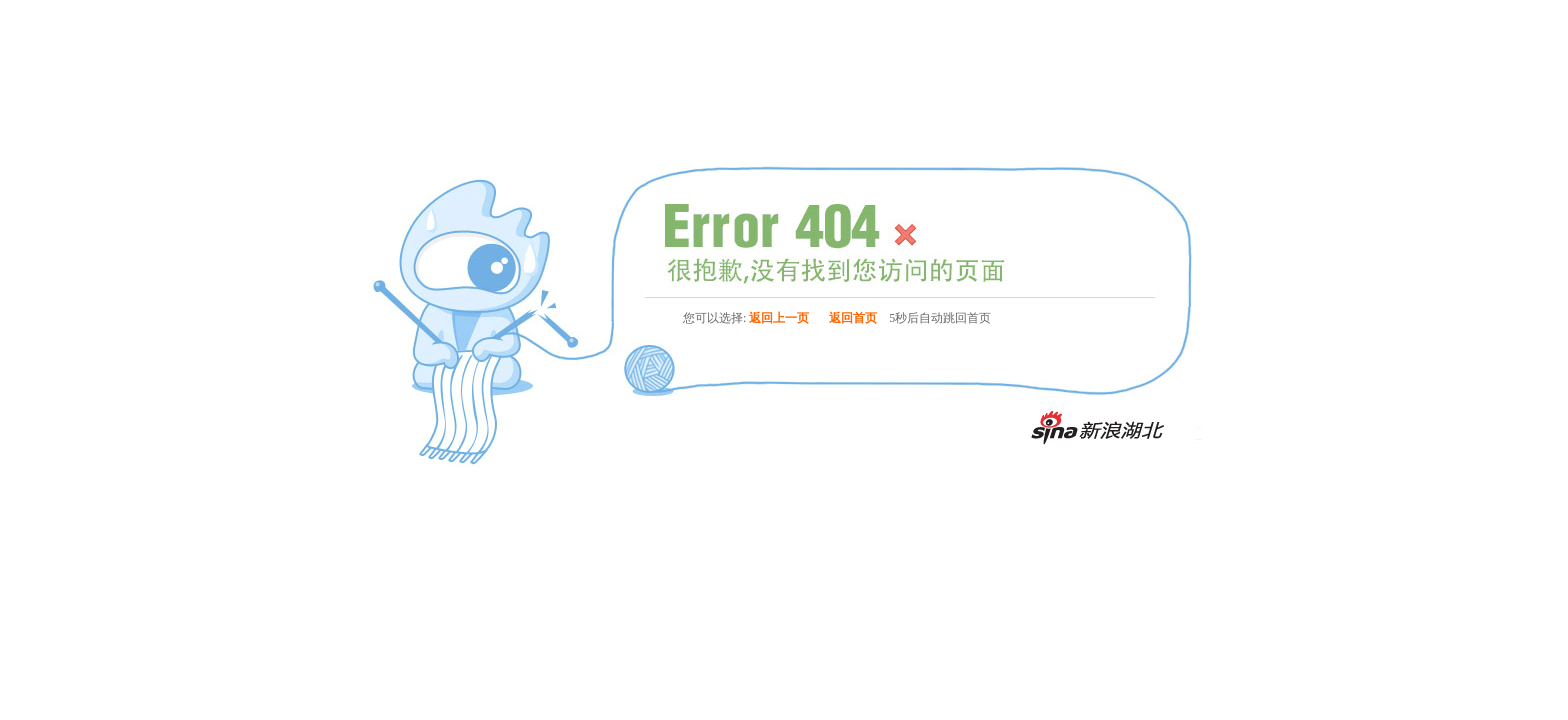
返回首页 (853, 318)
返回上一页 (779, 318)
